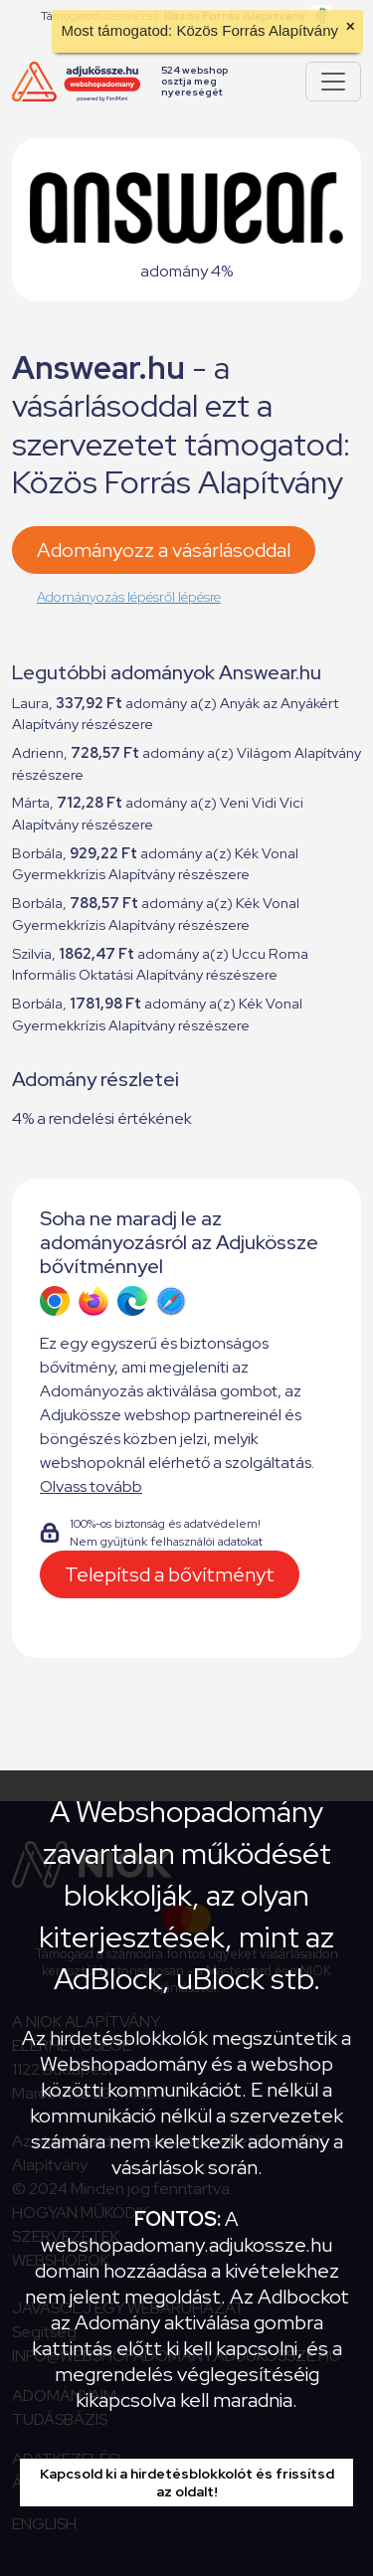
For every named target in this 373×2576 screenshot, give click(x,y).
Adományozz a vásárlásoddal (163, 550)
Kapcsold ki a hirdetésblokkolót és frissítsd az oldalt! (187, 2482)
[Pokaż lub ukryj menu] (333, 81)
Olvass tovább (91, 1486)
